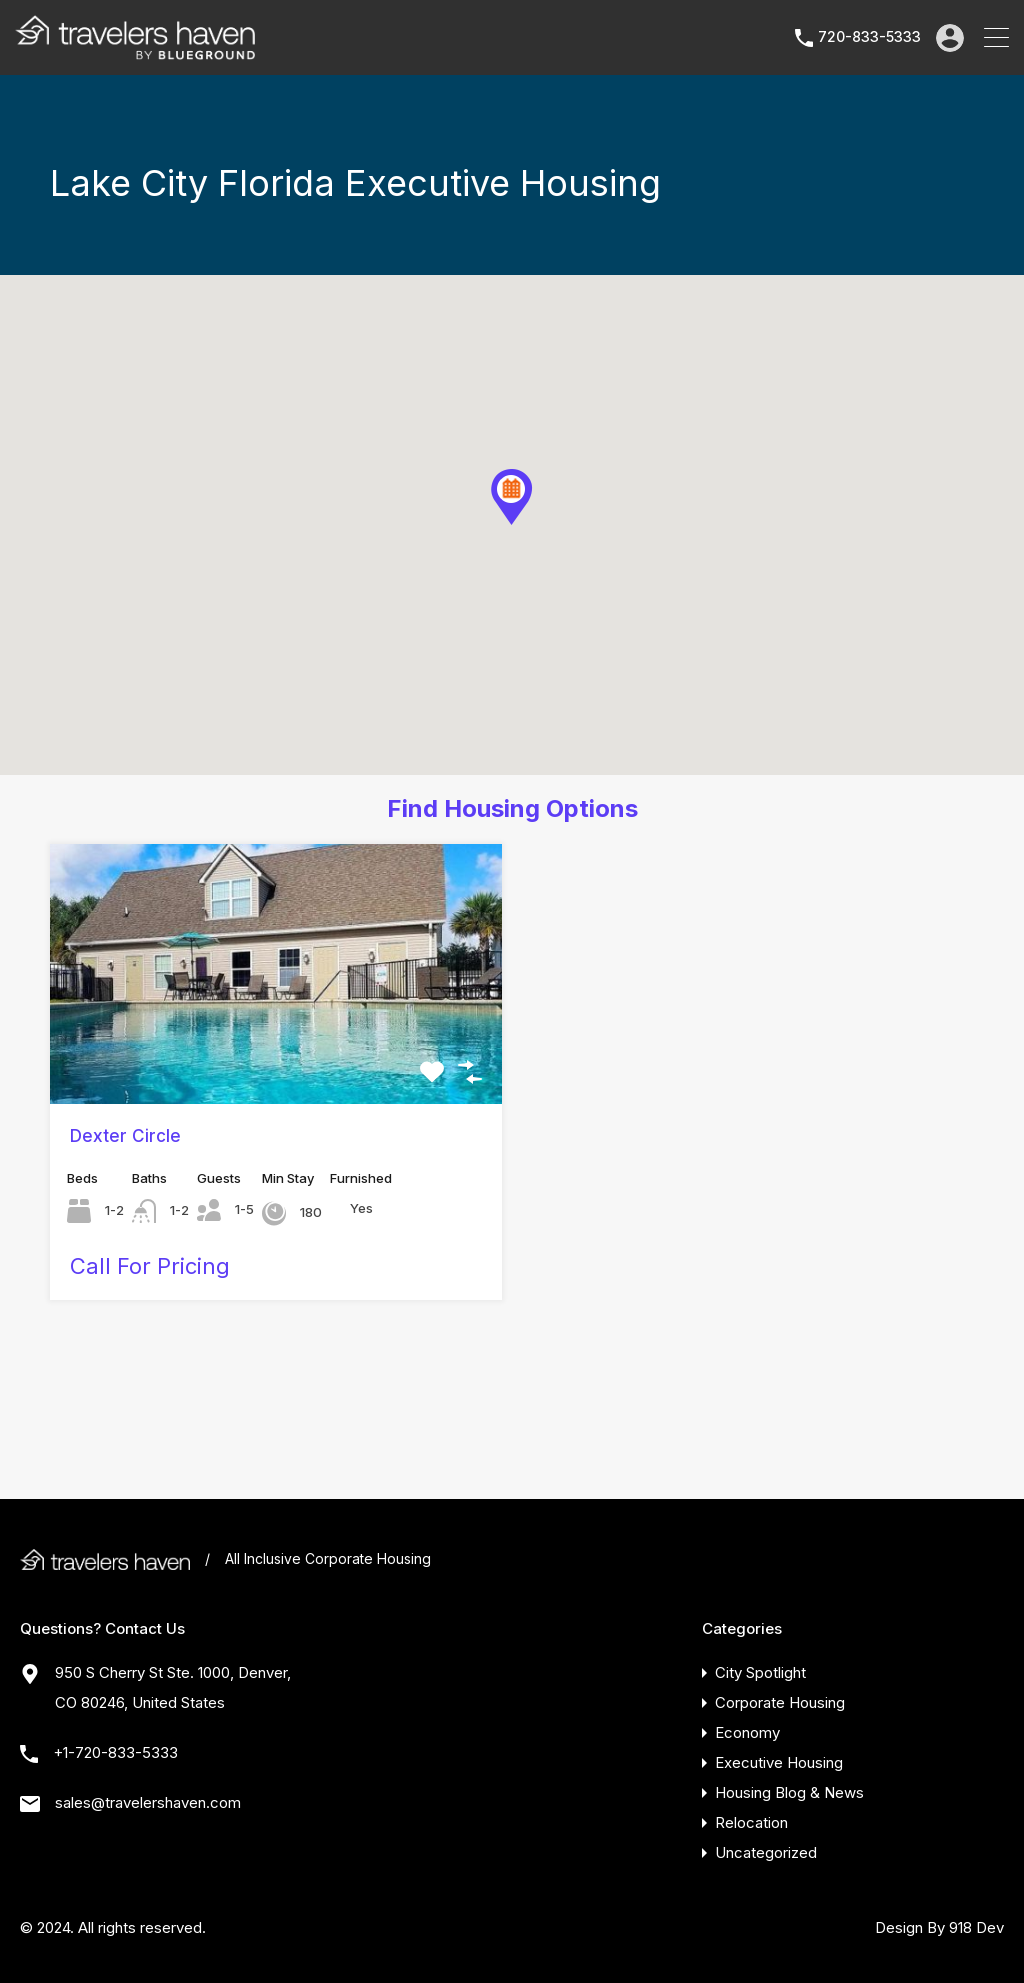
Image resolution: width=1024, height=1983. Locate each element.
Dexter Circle (125, 1136)
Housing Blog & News (789, 1792)
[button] (512, 497)
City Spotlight (760, 1672)
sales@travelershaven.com (148, 1802)
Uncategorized (766, 1852)
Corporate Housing (780, 1702)
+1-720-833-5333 (115, 1752)
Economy (747, 1732)
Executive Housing (779, 1762)
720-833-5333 (869, 37)
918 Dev (976, 1927)
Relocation (751, 1822)
